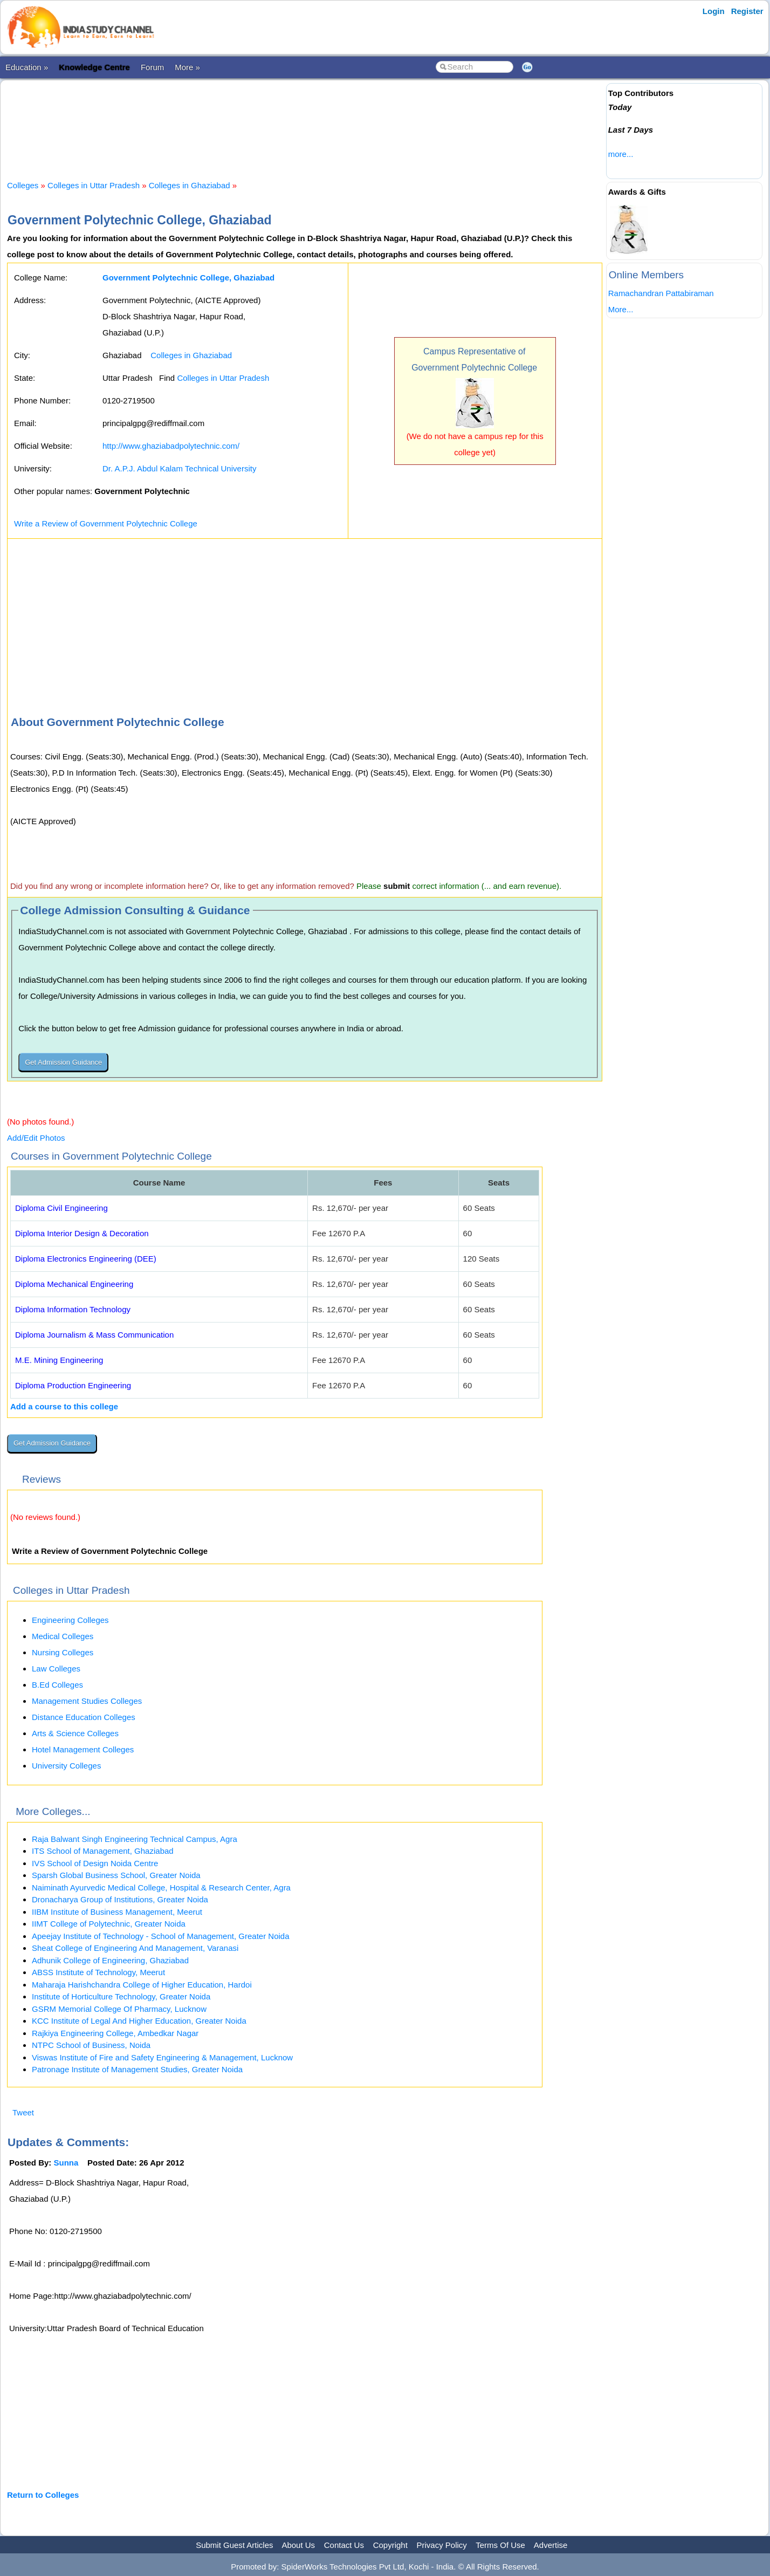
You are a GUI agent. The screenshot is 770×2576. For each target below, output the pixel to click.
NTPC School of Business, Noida (91, 2045)
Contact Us (344, 2545)
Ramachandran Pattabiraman (661, 293)
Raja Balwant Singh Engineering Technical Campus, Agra (134, 1839)
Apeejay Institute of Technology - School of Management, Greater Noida (161, 1936)
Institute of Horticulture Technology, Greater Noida (121, 1996)
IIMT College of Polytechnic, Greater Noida (108, 1923)
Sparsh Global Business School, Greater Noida (116, 1875)
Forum (152, 67)
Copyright (390, 2545)
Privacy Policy (442, 2545)
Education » (26, 67)
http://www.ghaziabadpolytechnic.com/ (170, 445)
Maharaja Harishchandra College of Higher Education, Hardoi (142, 1984)
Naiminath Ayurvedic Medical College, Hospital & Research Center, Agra (161, 1887)
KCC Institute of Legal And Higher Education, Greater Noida (139, 2020)
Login (714, 11)
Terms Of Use (500, 2545)
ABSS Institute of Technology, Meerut (98, 1972)
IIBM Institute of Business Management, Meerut (117, 1911)
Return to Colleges (43, 2494)
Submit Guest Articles (234, 2545)
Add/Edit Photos (36, 1137)
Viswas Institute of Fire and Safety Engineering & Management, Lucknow (162, 2057)
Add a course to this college (64, 1406)
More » (187, 67)
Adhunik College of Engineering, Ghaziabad (110, 1960)
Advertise (551, 2545)
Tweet (23, 2112)
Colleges (22, 185)
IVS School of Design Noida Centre (95, 1863)
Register (747, 11)
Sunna (66, 2162)
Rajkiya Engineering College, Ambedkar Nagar (115, 2033)
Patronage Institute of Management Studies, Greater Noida (137, 2069)
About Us (298, 2545)
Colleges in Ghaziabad (190, 185)
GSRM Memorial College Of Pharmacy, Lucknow (119, 2008)
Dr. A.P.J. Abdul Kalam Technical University (179, 468)
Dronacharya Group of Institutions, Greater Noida (120, 1899)
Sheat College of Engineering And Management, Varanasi (135, 1947)
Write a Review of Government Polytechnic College (105, 523)
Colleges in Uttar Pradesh (93, 185)
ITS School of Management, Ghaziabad (103, 1850)
